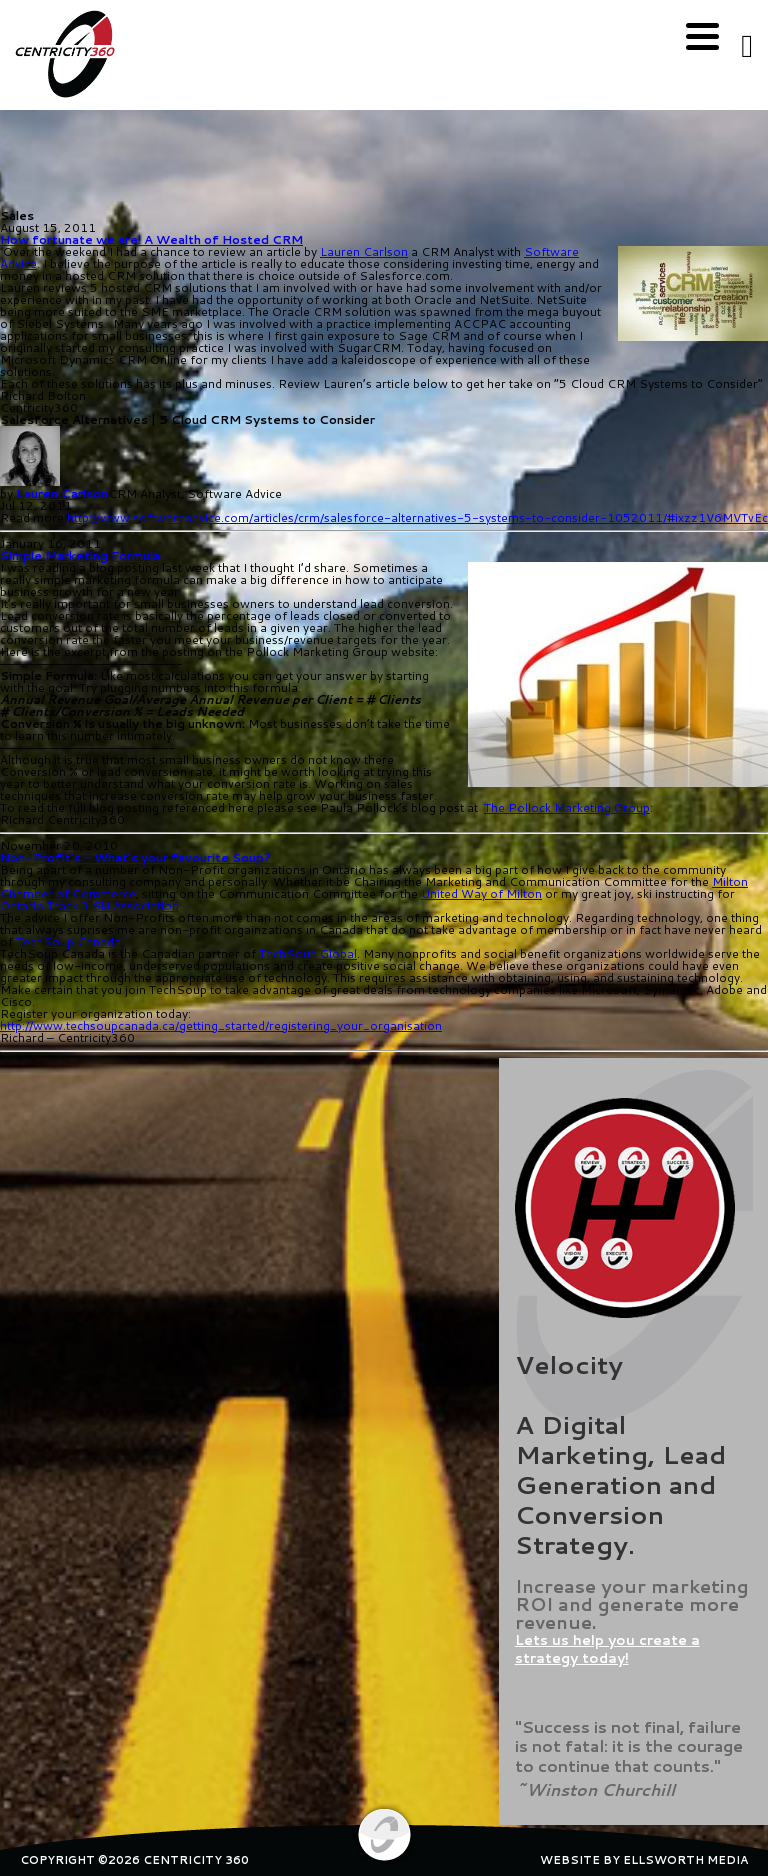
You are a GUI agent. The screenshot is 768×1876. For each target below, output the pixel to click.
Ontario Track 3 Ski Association (89, 905)
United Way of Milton (481, 893)
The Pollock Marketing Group (567, 807)
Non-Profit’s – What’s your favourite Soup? (135, 857)
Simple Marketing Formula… (84, 555)
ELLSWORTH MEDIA (685, 1860)
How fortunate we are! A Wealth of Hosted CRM (151, 239)
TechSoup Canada (68, 941)
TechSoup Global (308, 953)
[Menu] (702, 37)
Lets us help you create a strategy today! (607, 1649)
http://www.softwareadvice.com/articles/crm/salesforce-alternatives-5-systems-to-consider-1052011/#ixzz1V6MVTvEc (417, 517)
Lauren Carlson (364, 251)
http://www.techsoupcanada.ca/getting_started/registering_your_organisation (221, 1025)
